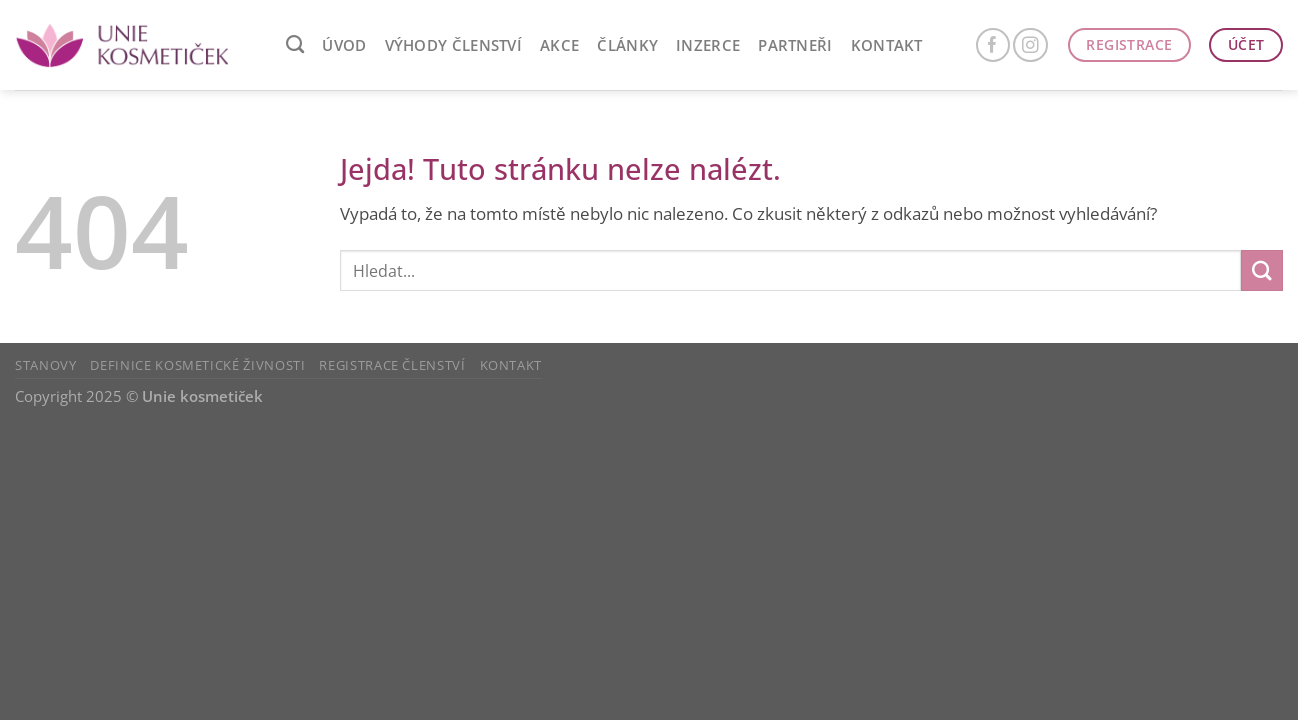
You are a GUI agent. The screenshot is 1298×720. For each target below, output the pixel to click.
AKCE (559, 45)
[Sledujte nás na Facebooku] (993, 45)
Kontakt (887, 45)
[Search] (295, 45)
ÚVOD (344, 45)
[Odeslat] (1262, 270)
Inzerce (708, 45)
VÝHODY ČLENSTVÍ (454, 45)
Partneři (795, 45)
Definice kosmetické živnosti (197, 365)
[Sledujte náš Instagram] (1030, 45)
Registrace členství (392, 365)
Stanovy (46, 365)
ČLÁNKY (627, 45)
